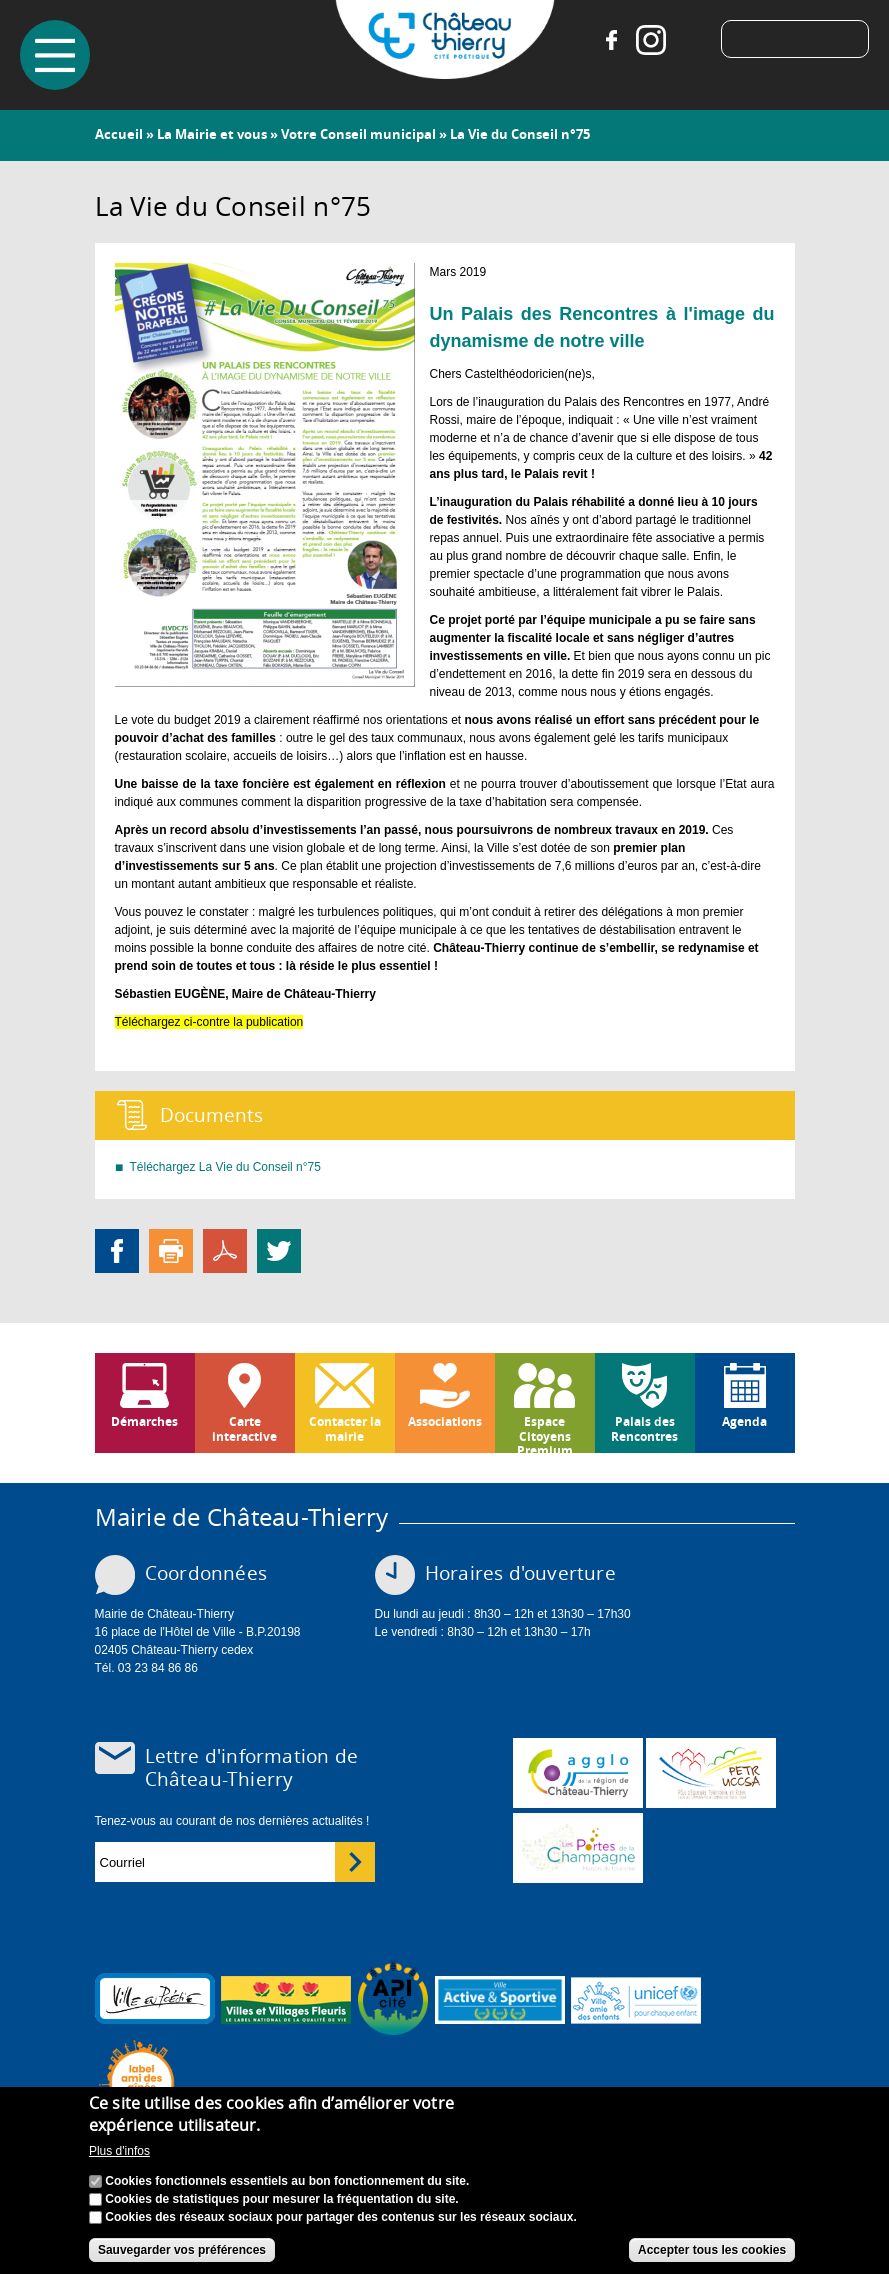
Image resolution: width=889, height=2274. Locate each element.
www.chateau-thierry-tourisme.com (578, 1848)
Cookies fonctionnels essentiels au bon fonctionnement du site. (287, 2181)
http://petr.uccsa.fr (711, 1773)
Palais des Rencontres (644, 1428)
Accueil (119, 134)
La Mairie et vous (212, 134)
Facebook (611, 40)
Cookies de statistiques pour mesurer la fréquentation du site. (281, 2199)
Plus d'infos (119, 2151)
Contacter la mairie (345, 1428)
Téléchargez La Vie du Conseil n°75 (225, 1167)
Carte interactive (244, 1428)
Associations (445, 1421)
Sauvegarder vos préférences (182, 2250)
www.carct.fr (578, 1773)
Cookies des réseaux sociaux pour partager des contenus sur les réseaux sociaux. (341, 2217)
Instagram (651, 40)
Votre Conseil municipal (358, 134)
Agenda (744, 1421)
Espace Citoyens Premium (545, 1433)
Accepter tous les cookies (712, 2250)
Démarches (144, 1421)
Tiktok (691, 40)
